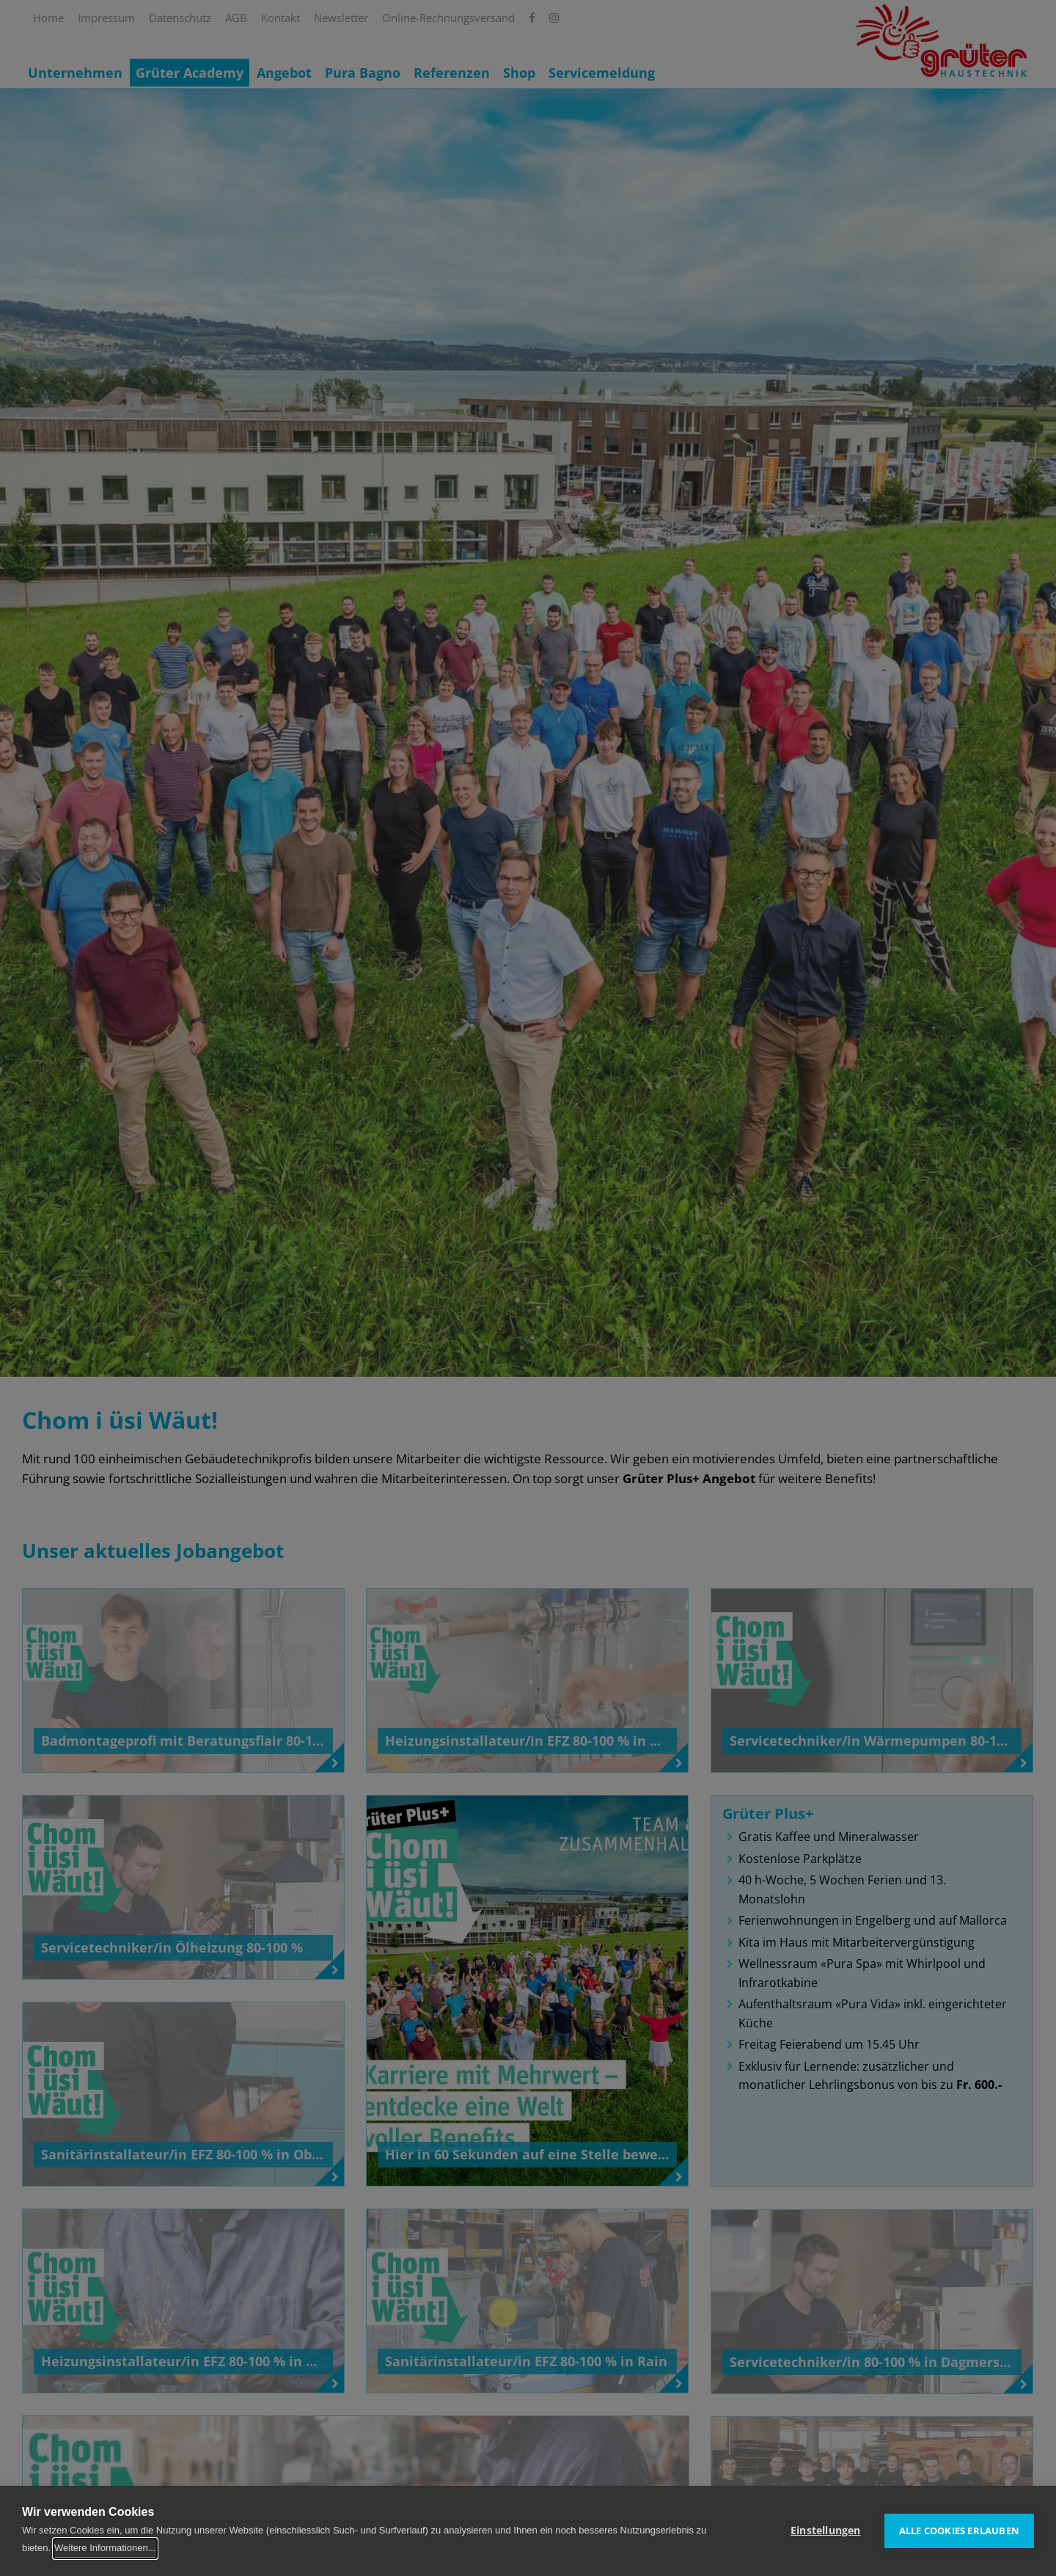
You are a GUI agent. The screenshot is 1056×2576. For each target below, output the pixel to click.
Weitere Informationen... (105, 2547)
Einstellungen (826, 2530)
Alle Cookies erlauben (959, 2530)
